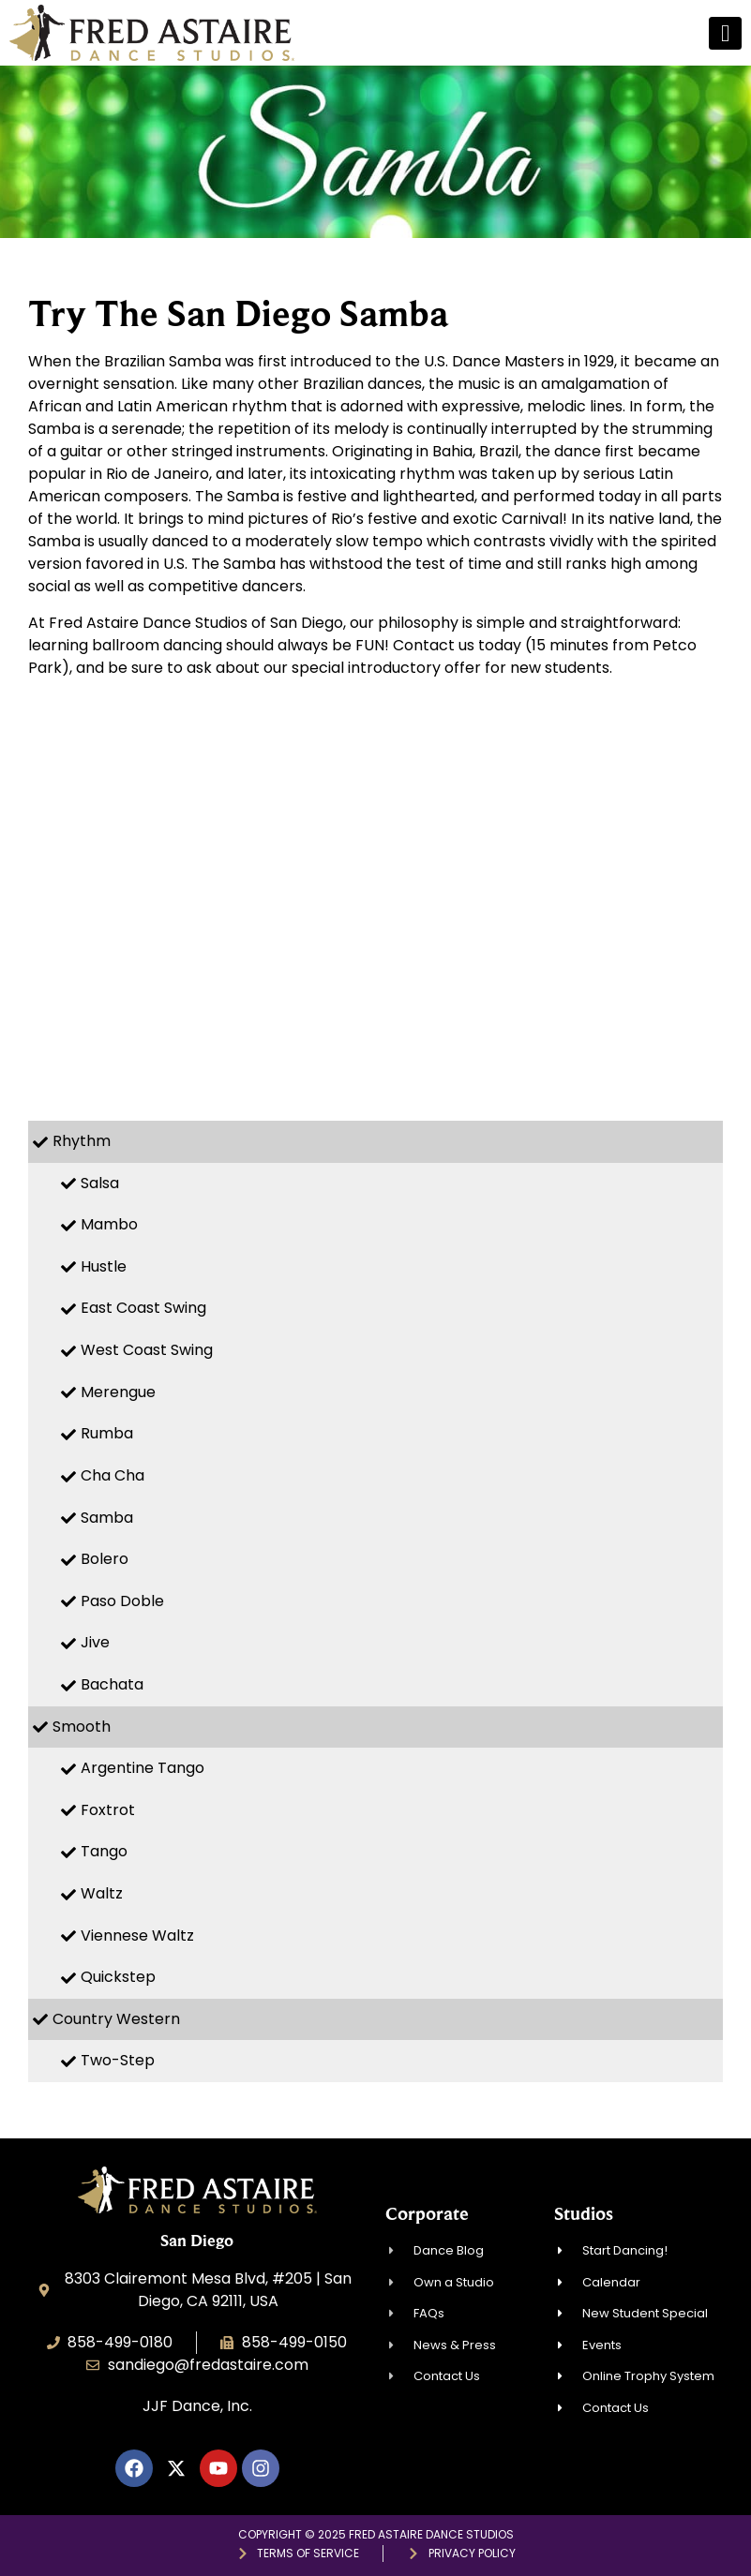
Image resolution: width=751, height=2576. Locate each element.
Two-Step (118, 2060)
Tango (104, 1851)
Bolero (104, 1559)
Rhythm (82, 1141)
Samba (107, 1517)
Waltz (102, 1893)
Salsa (100, 1183)
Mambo (109, 1224)
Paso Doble (122, 1601)
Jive (95, 1642)
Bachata (112, 1684)
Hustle (104, 1266)
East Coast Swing (143, 1307)
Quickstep (118, 1977)
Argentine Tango (142, 1768)
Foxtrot (108, 1810)
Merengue (118, 1392)
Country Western (116, 2019)
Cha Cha (112, 1475)
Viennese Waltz (137, 1935)
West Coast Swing (147, 1350)
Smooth (82, 1726)
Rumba (107, 1433)
